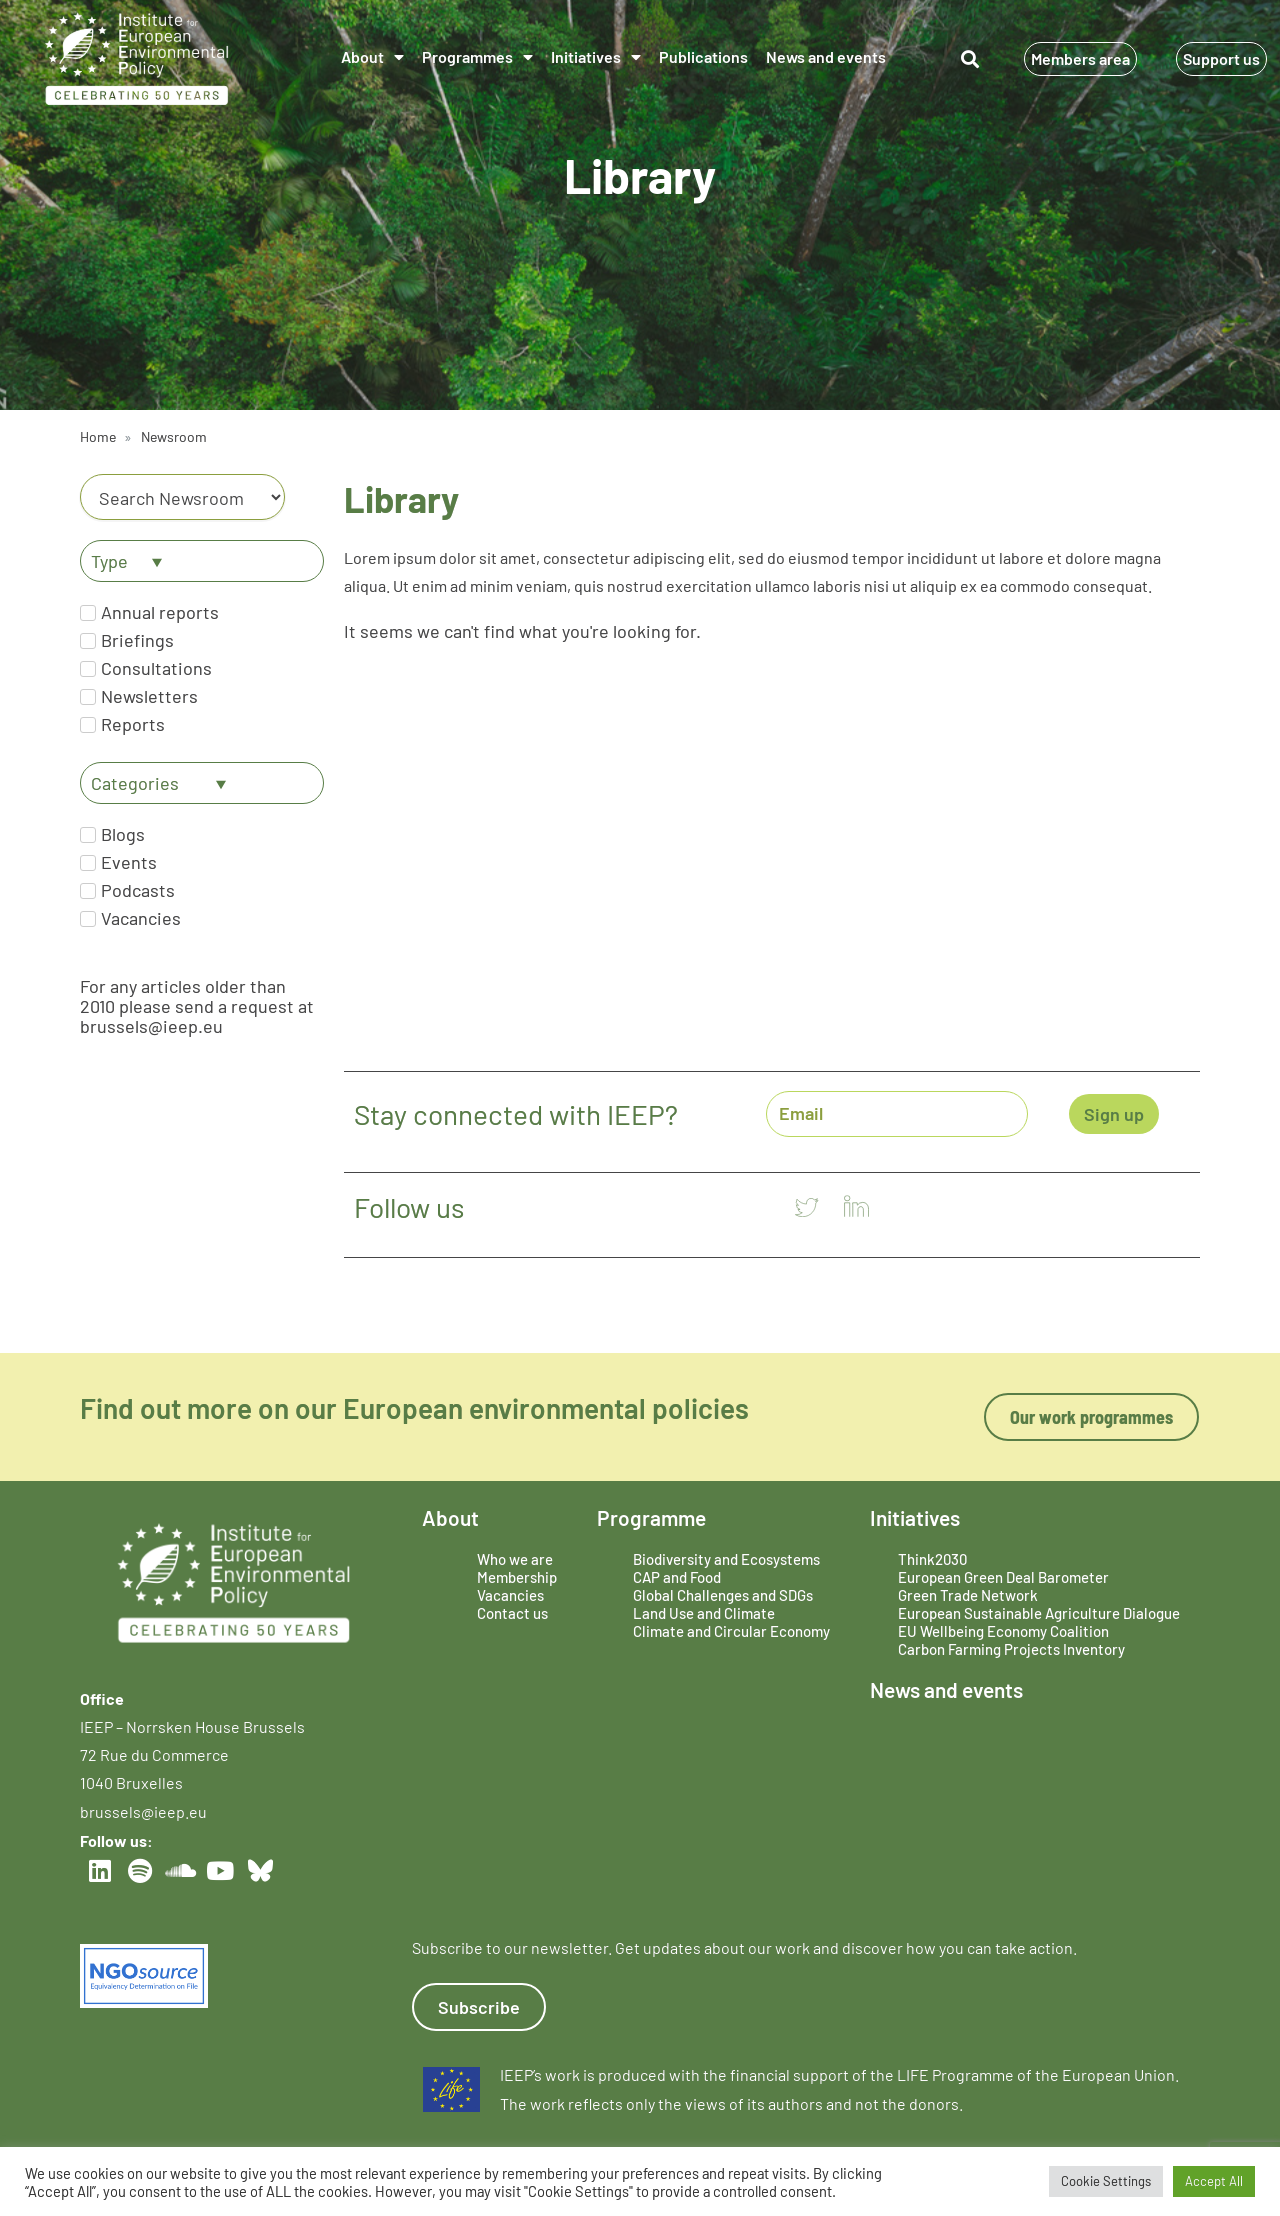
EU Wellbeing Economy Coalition (1003, 1631)
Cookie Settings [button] (1106, 2181)
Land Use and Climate (704, 1613)
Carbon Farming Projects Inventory (1011, 1649)
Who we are (515, 1559)
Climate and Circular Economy (731, 1631)
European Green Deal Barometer (1003, 1577)
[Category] (182, 497)
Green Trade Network (968, 1595)
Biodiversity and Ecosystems (726, 1559)
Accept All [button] (1214, 2181)
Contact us (512, 1613)
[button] (970, 59)
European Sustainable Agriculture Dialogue (1039, 1613)
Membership (517, 1577)
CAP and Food (677, 1577)
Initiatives (596, 57)
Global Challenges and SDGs (723, 1595)
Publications (703, 56)
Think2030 (932, 1559)
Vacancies (510, 1595)
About (372, 57)
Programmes (477, 57)
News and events (826, 56)
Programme (651, 1517)
